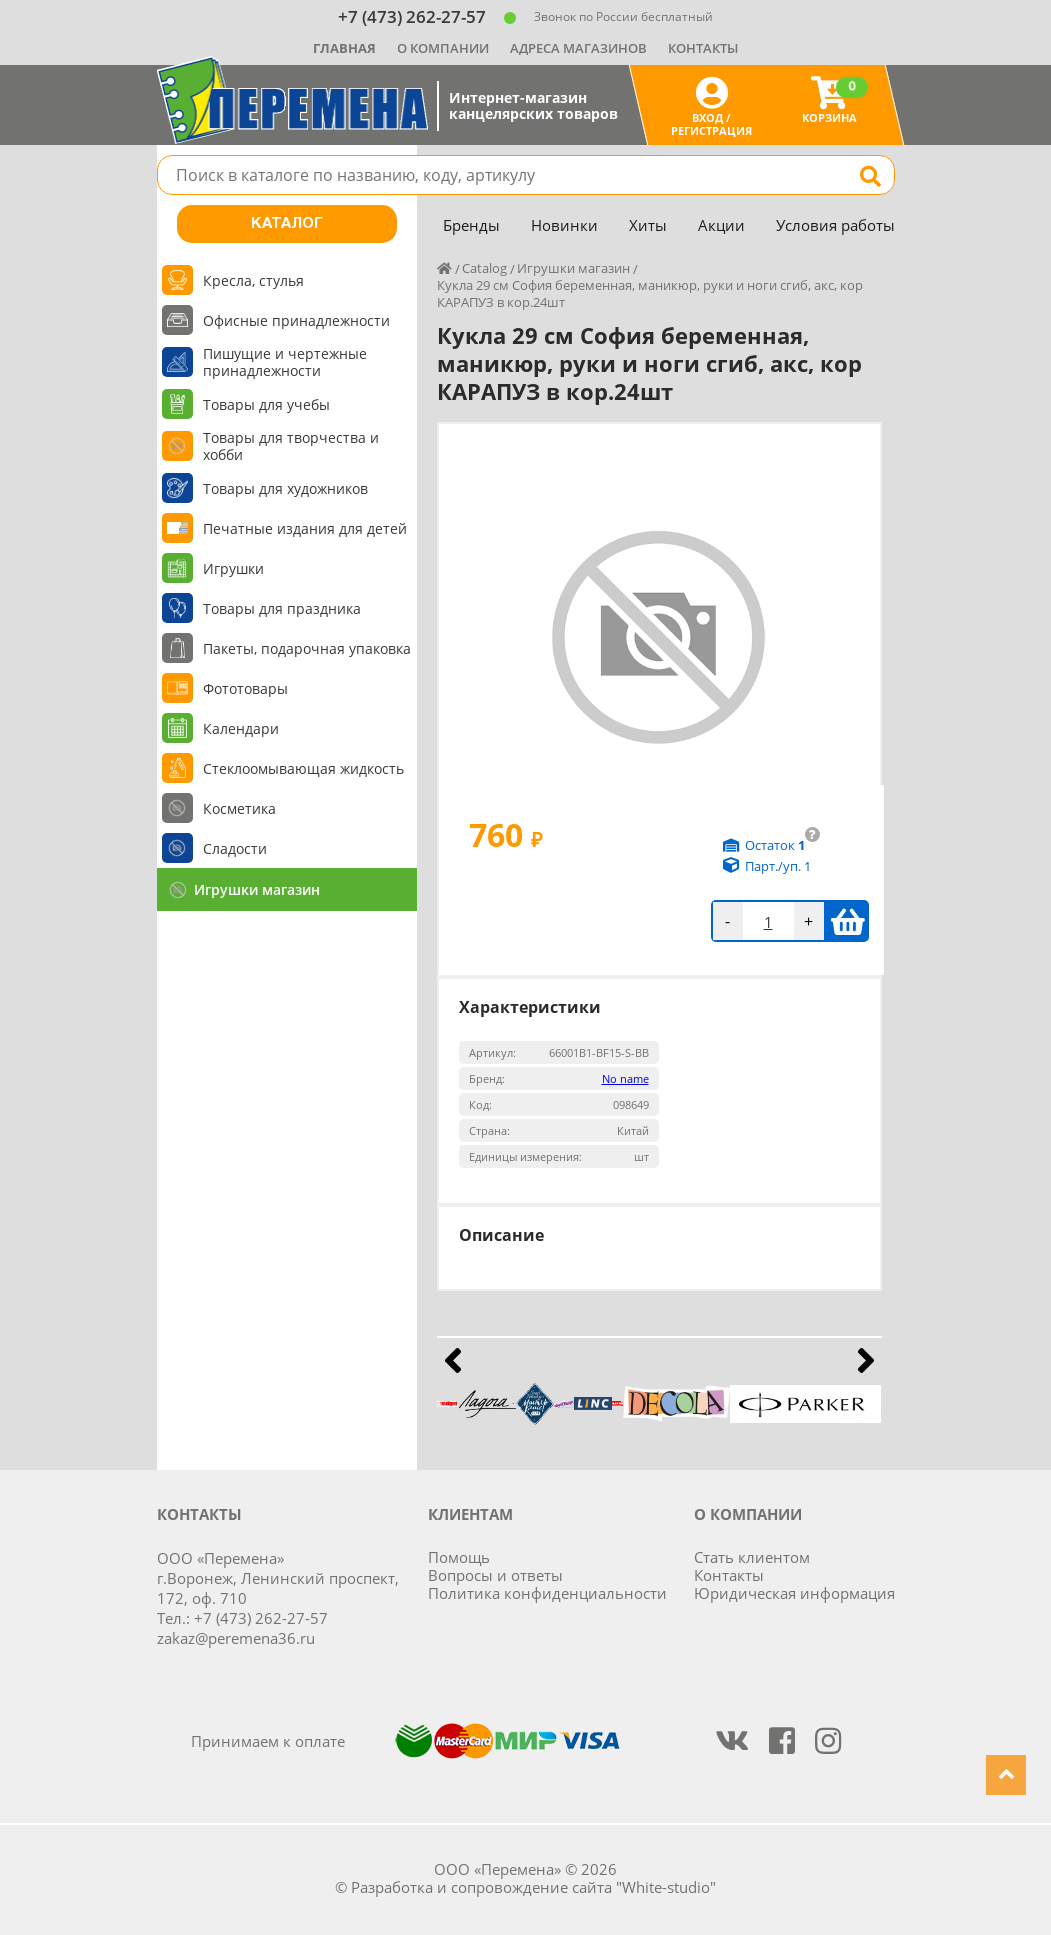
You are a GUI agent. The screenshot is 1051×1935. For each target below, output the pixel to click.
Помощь (459, 1557)
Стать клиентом (752, 1557)
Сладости (235, 848)
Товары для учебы (266, 404)
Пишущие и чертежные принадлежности (285, 362)
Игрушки (233, 568)
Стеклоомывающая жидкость (303, 768)
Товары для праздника (282, 608)
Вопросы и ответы (495, 1575)
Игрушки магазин (257, 889)
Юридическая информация (794, 1593)
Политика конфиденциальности (547, 1593)
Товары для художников (285, 488)
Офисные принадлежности (296, 320)
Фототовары (245, 688)
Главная (344, 48)
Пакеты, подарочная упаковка (307, 648)
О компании (443, 48)
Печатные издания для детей (305, 528)
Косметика (239, 808)
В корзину (847, 921)
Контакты (703, 48)
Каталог (287, 224)
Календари (241, 728)
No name (625, 1078)
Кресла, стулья (253, 280)
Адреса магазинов (578, 48)
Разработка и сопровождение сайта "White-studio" (533, 1887)
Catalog (484, 268)
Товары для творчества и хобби (291, 446)
